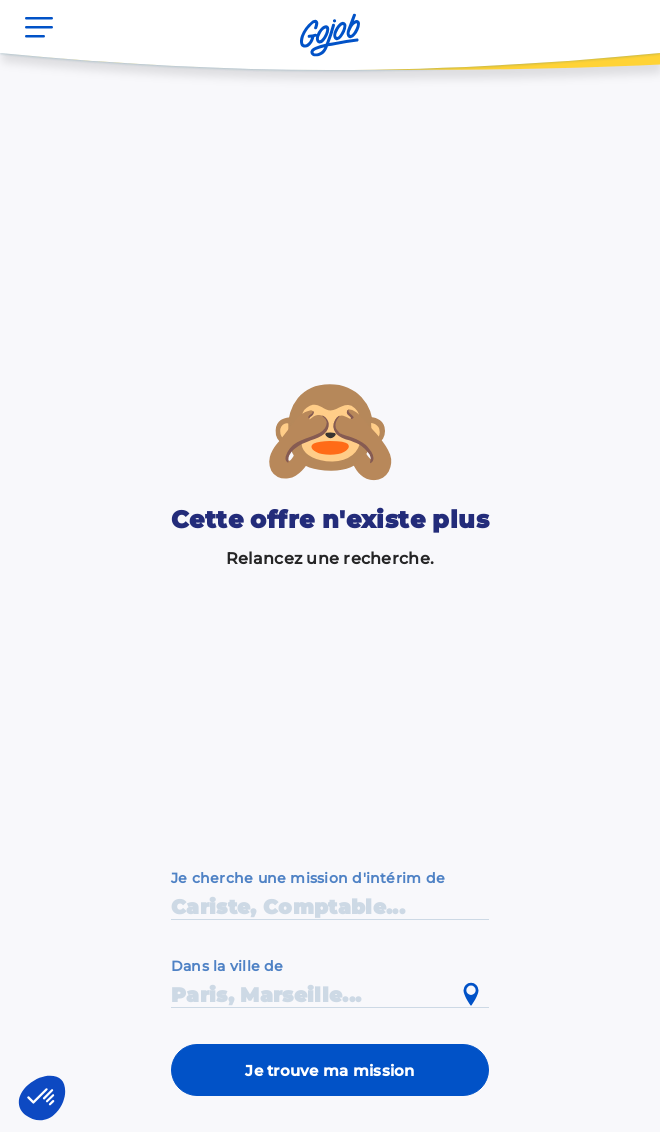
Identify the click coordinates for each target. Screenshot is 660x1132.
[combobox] (330, 982)
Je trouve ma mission (329, 1070)
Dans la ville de (227, 966)
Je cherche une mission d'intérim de (308, 878)
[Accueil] (330, 35)
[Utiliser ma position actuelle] (471, 995)
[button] (42, 1098)
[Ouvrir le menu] (39, 27)
